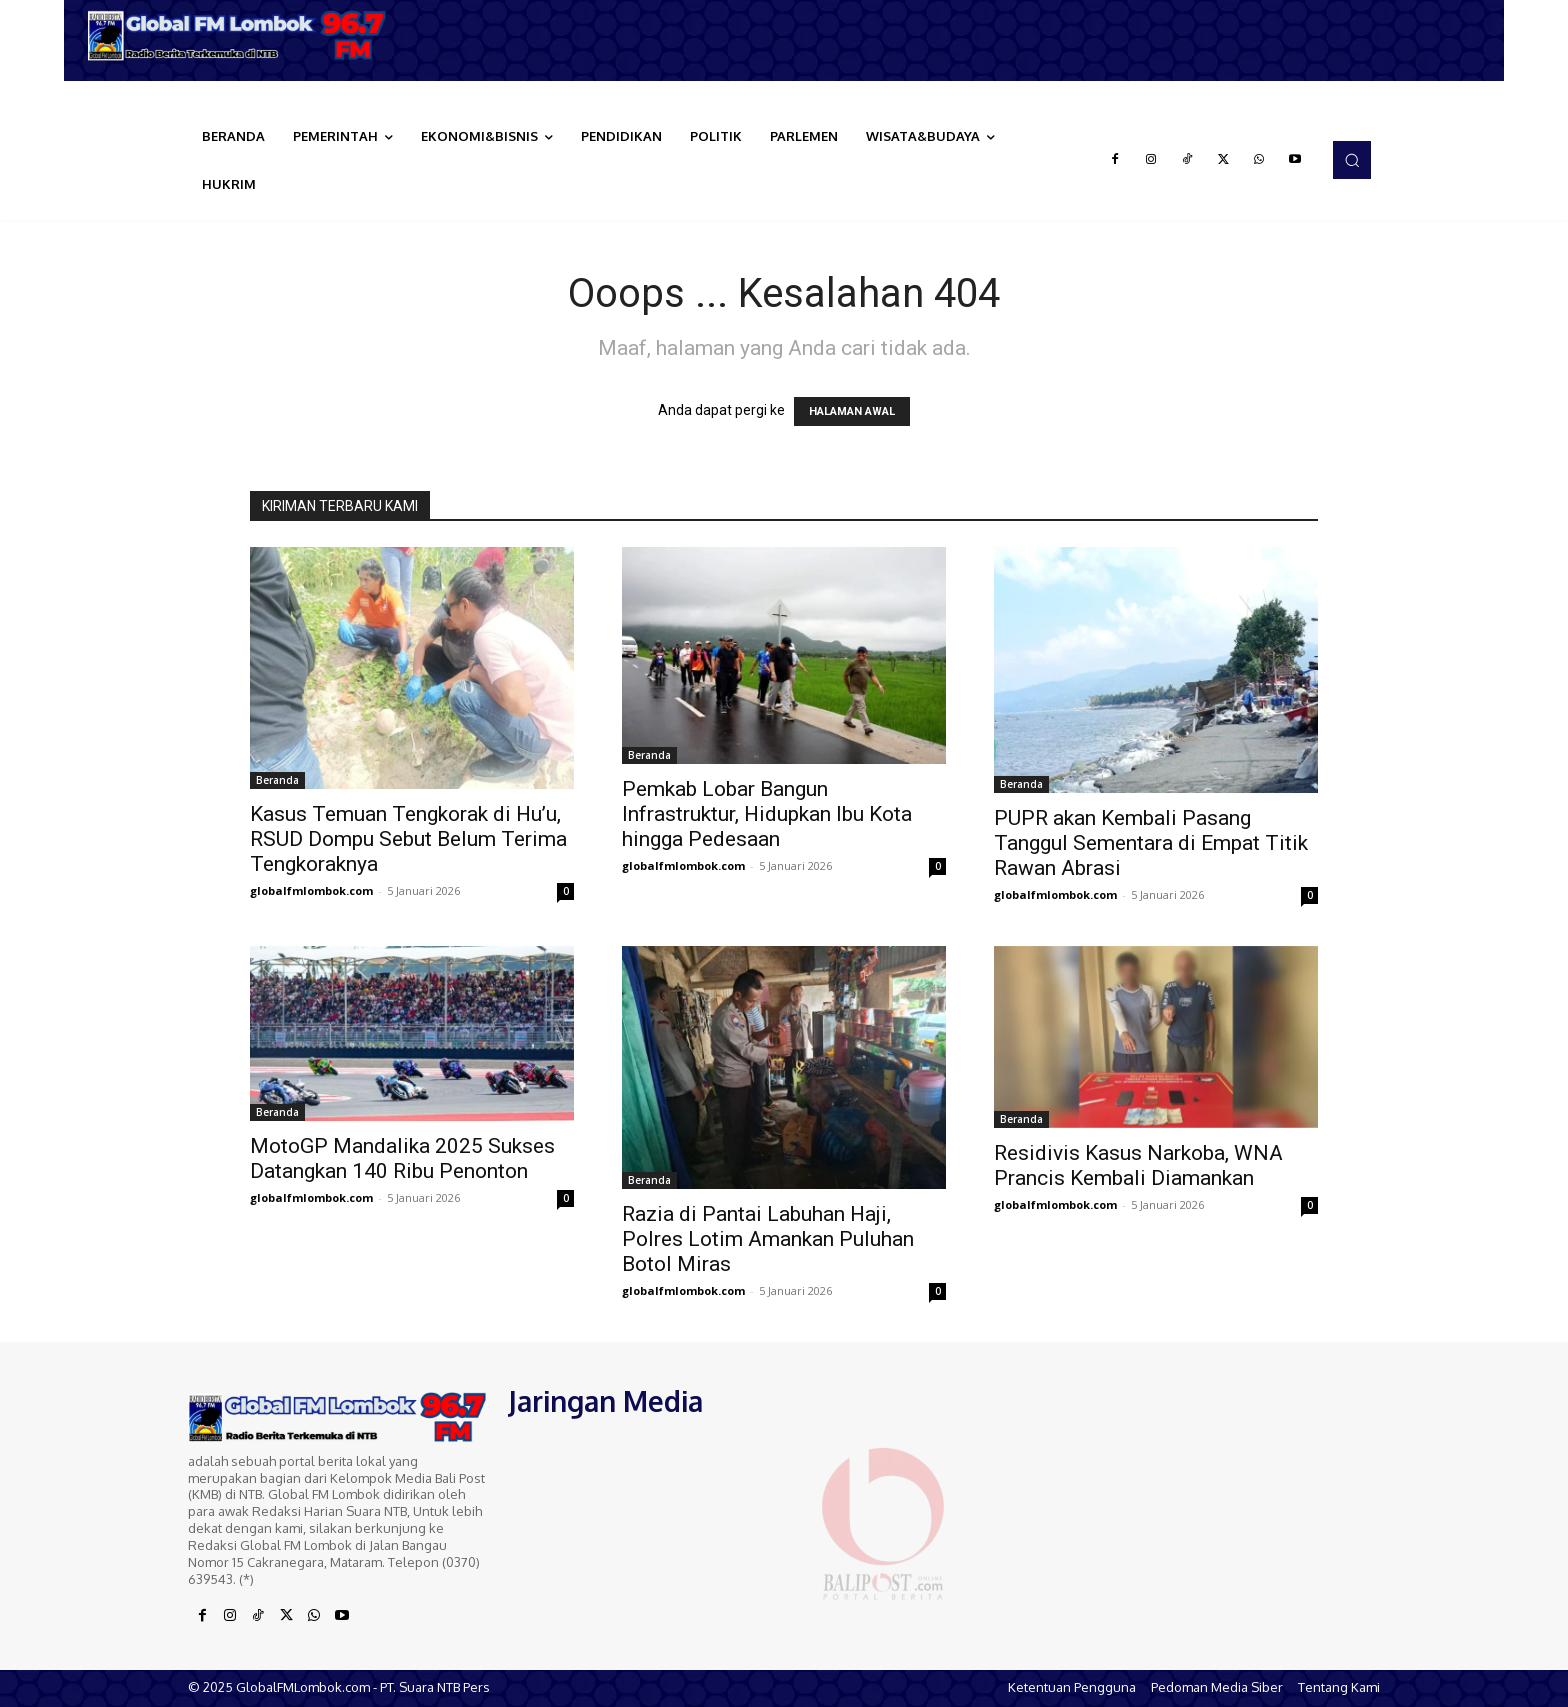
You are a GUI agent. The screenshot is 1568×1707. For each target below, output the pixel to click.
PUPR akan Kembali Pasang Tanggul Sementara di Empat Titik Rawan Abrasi (1151, 843)
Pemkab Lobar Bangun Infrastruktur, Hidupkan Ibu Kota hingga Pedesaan (767, 814)
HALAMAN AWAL (852, 411)
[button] (1352, 160)
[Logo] (244, 35)
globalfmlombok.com (311, 890)
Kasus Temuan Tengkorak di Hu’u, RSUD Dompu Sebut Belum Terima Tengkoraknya (408, 839)
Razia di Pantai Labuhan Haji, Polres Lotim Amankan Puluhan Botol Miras (768, 1239)
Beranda (277, 780)
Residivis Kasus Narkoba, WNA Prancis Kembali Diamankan (1138, 1165)
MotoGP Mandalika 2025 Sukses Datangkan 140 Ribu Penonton (402, 1158)
